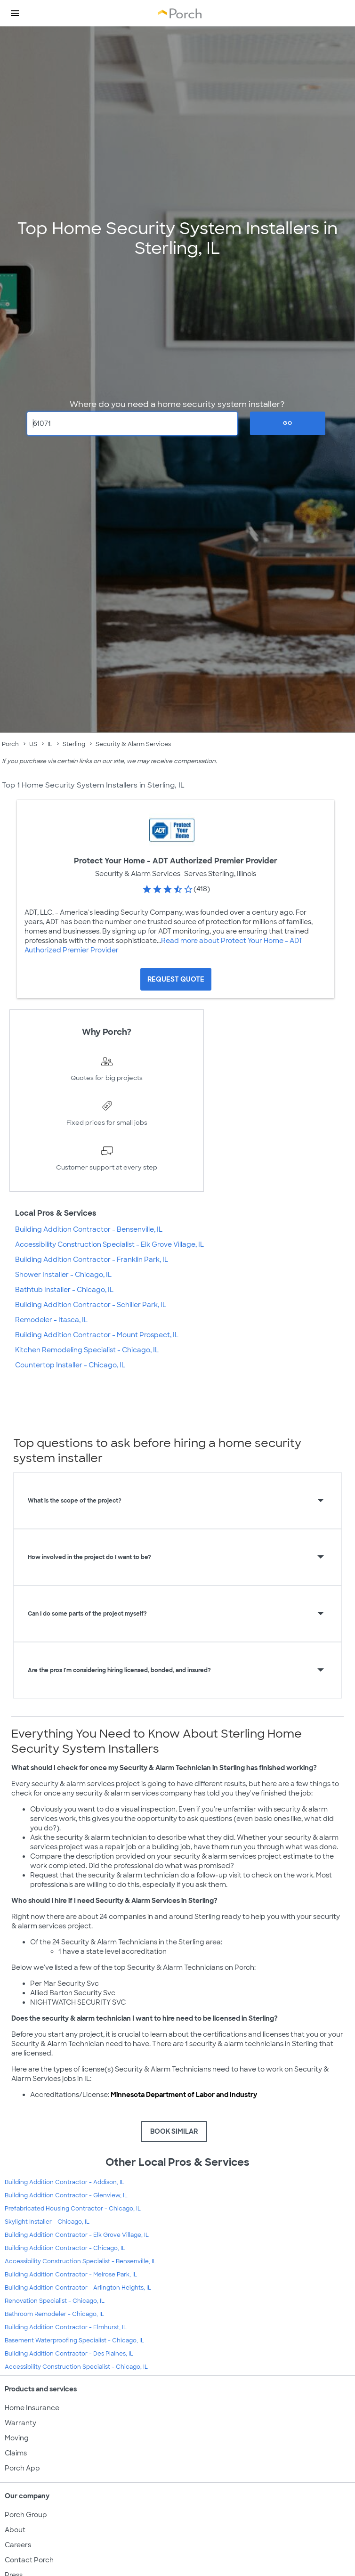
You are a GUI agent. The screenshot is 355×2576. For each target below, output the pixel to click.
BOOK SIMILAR (174, 2131)
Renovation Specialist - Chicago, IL (55, 2301)
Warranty (20, 2423)
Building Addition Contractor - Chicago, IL (65, 2248)
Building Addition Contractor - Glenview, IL (66, 2195)
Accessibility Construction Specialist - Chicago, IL (76, 2367)
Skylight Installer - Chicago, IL (47, 2222)
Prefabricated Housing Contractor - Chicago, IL (73, 2208)
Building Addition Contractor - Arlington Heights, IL (78, 2288)
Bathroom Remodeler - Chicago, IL (54, 2314)
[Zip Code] (132, 423)
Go (287, 423)
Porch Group (26, 2515)
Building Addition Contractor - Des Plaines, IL (69, 2353)
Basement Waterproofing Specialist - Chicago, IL (74, 2340)
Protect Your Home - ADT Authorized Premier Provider (175, 861)
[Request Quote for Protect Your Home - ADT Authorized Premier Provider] (175, 979)
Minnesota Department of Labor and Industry (184, 2094)
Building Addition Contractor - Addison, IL (64, 2182)
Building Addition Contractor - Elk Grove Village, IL (77, 2235)
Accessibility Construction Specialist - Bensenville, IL (80, 2261)
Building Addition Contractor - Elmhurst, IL (66, 2327)
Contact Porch (29, 2560)
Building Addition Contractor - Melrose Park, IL (71, 2274)
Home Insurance (32, 2408)
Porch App (22, 2468)
